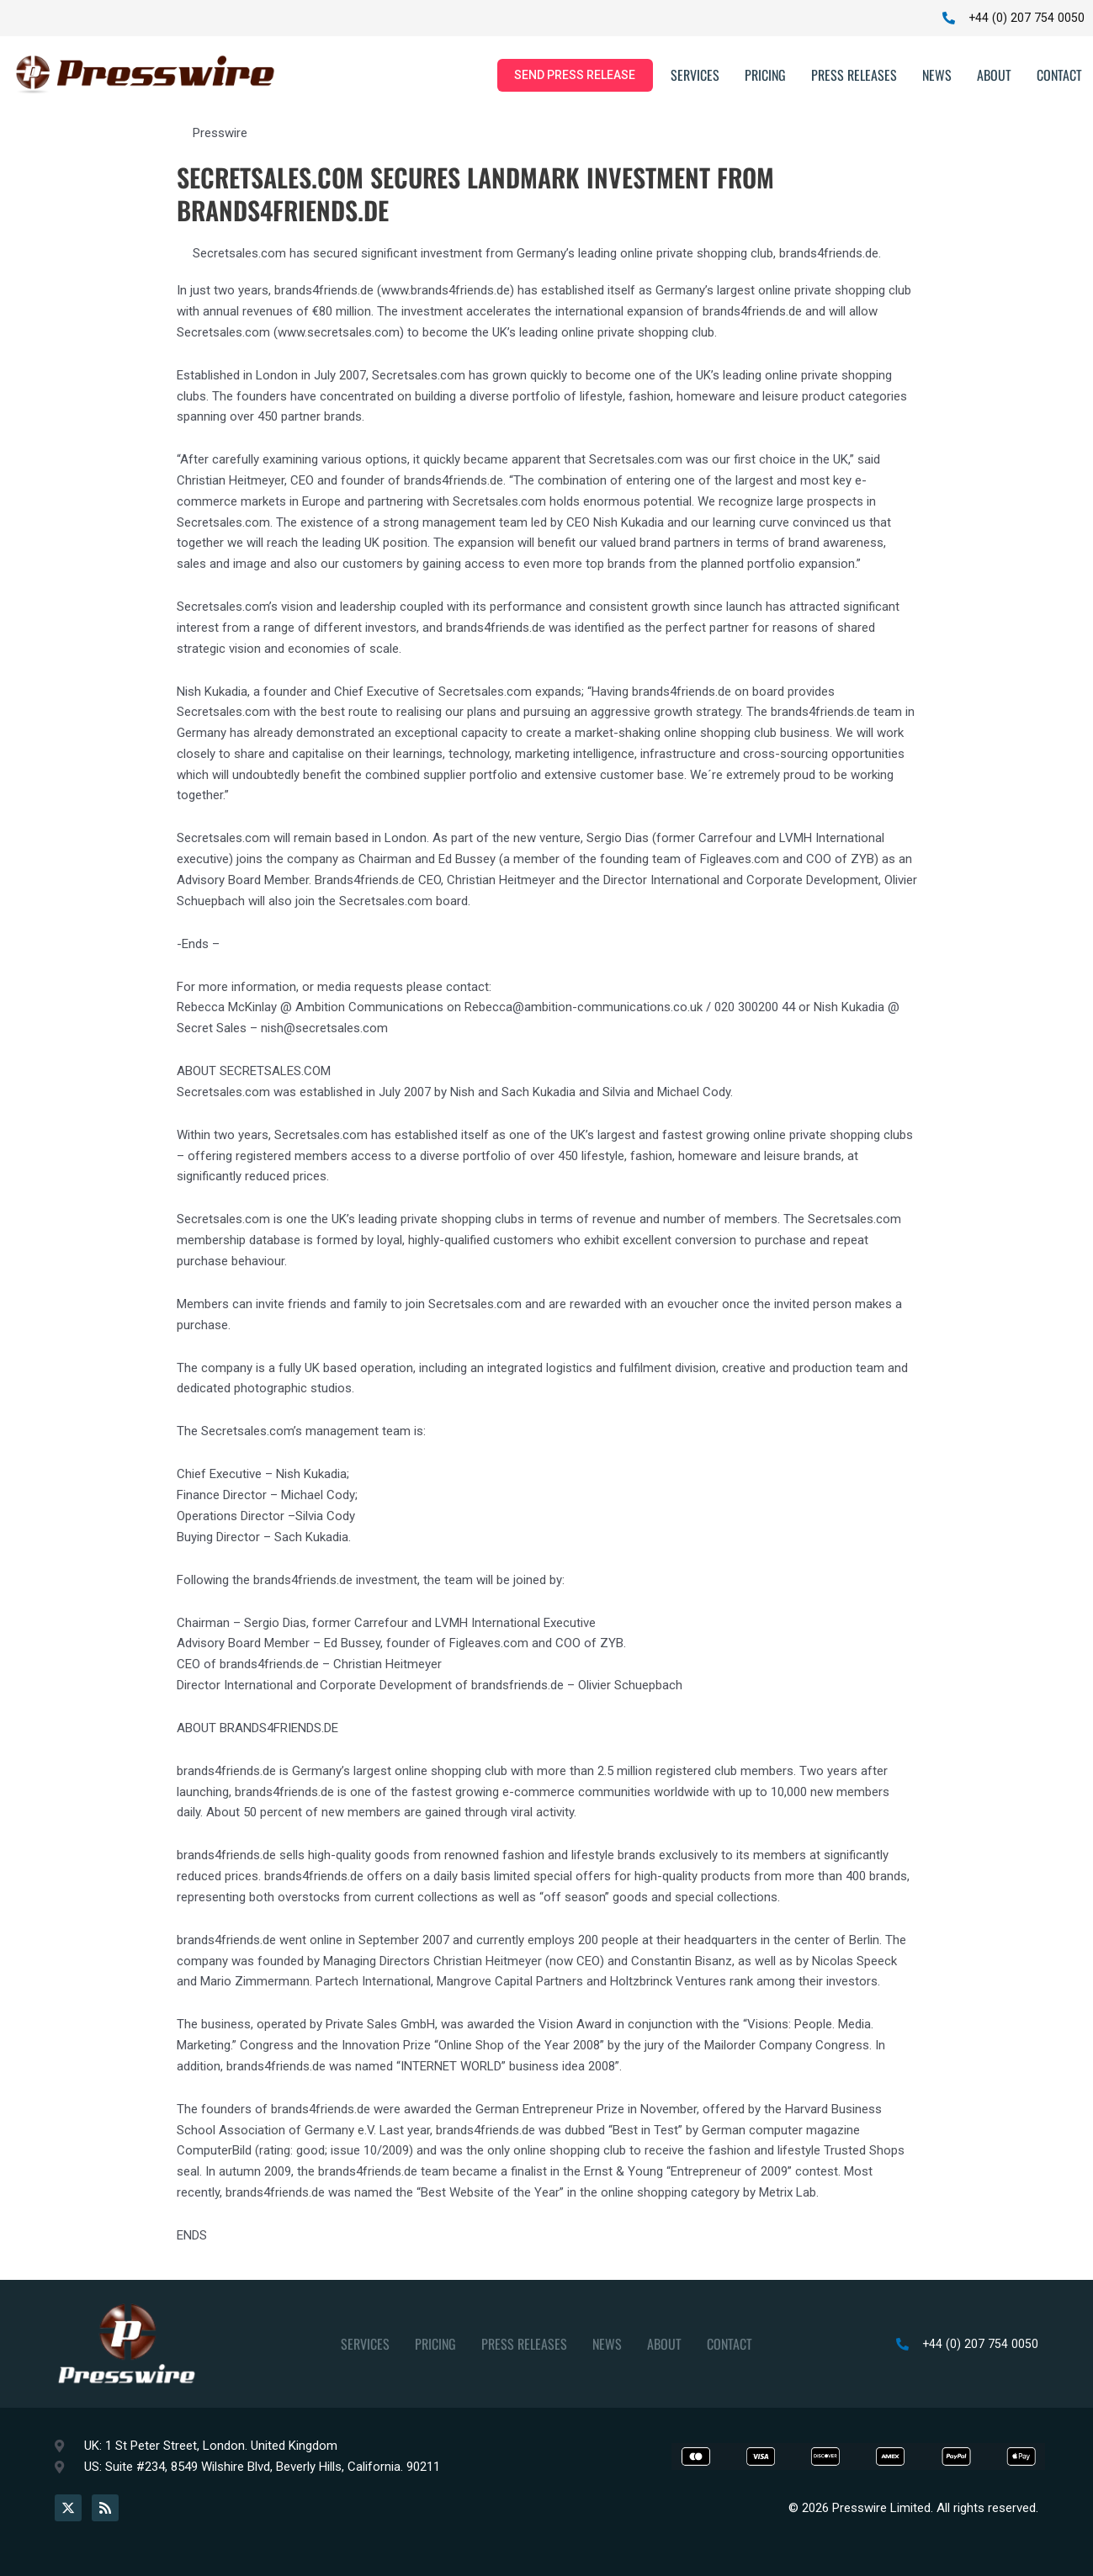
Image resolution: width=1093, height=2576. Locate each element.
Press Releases (854, 77)
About (994, 77)
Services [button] (695, 77)
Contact (1059, 77)
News (937, 77)
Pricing (765, 77)
